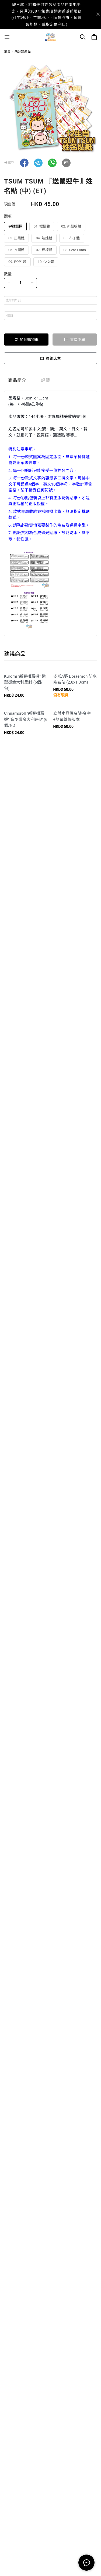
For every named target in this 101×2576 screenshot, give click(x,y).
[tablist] (50, 381)
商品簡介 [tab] (17, 380)
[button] (24, 163)
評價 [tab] (45, 380)
